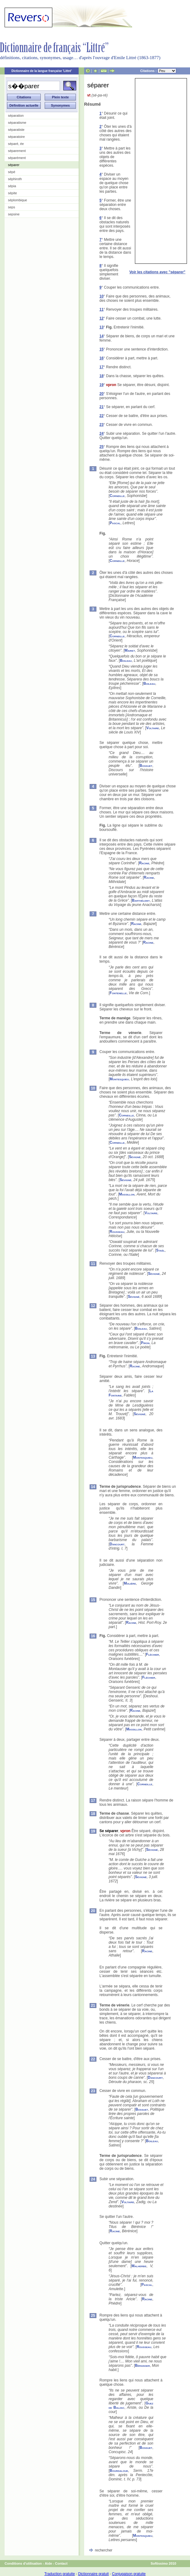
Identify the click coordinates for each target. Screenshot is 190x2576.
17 (101, 367)
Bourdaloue (119, 2470)
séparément (17, 158)
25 (101, 447)
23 (101, 424)
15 (101, 349)
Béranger (142, 2365)
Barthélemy (141, 900)
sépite (12, 193)
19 (101, 385)
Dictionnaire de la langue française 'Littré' (41, 71)
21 (101, 407)
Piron (145, 1343)
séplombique (17, 200)
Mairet (130, 650)
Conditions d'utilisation (23, 2563)
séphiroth (15, 179)
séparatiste (16, 129)
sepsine (14, 214)
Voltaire (152, 728)
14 (101, 336)
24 (101, 433)
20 (101, 394)
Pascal (115, 523)
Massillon (126, 1194)
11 (101, 309)
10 (101, 296)
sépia (12, 186)
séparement (17, 151)
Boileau (126, 660)
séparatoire (16, 136)
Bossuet (146, 765)
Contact (61, 2563)
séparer (13, 165)
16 (101, 358)
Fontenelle (118, 993)
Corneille (117, 496)
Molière (130, 1583)
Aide (48, 2563)
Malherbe (139, 2266)
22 (101, 416)
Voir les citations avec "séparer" (157, 272)
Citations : (158, 71)
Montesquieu (119, 1079)
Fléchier (152, 1654)
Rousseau (117, 1231)
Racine (144, 863)
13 (101, 327)
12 (101, 318)
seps (11, 207)
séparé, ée (16, 144)
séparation (16, 115)
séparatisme (17, 122)
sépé (11, 172)
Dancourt (117, 1544)
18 (101, 376)
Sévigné (134, 1157)
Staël (160, 1250)
